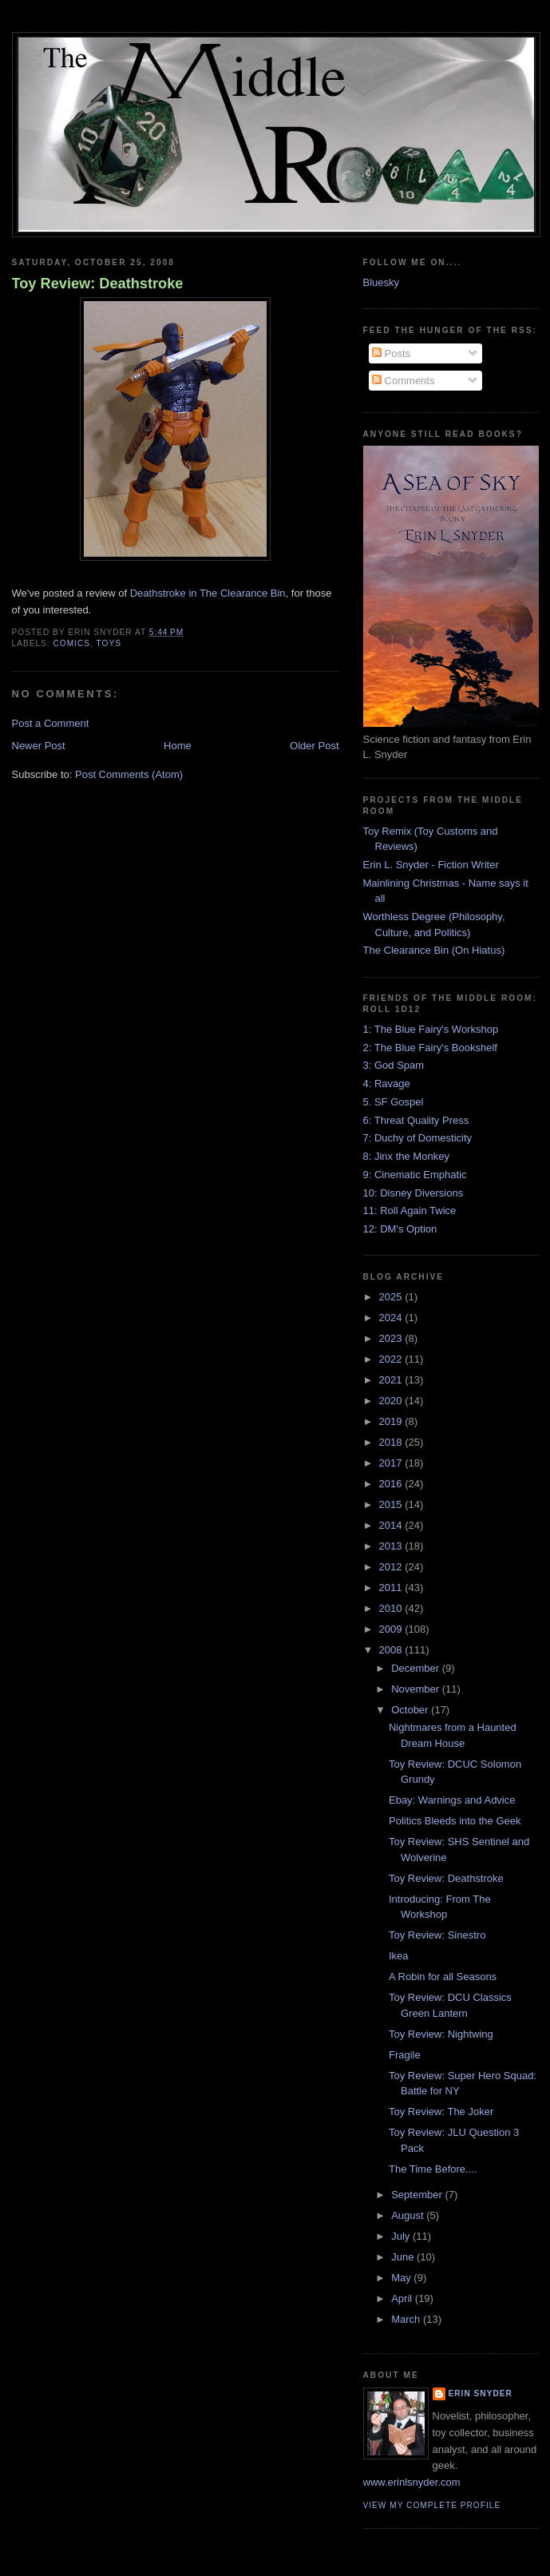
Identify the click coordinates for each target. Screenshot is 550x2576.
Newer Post (38, 746)
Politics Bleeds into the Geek (454, 1821)
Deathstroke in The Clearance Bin (208, 593)
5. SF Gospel (393, 1102)
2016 (392, 1484)
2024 (392, 1318)
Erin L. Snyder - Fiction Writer (431, 865)
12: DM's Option (400, 1229)
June (404, 2257)
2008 (392, 1650)
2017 (392, 1463)
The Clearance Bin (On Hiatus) (434, 950)
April (403, 2298)
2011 (392, 1588)
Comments (403, 381)
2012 (392, 1567)
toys (109, 643)
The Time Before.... (433, 2169)
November (416, 1689)
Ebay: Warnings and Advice (452, 1800)
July (402, 2236)
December (416, 1668)
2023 (392, 1338)
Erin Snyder (480, 2393)
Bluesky (381, 282)
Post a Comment (50, 723)
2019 (392, 1421)
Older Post (314, 746)
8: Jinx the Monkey (406, 1156)
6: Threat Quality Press (416, 1120)
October (411, 1710)
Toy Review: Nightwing (441, 2034)
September (418, 2195)
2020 (392, 1401)
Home (178, 746)
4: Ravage (386, 1084)
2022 (392, 1359)
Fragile (405, 2055)
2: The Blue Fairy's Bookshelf (430, 1048)
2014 (392, 1525)
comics (72, 643)
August (408, 2215)
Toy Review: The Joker (441, 2112)
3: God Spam (394, 1065)
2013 (392, 1546)
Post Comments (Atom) (129, 774)
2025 (392, 1297)
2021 (392, 1380)
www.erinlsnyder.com (412, 2482)
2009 (392, 1629)
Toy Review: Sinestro (437, 1935)
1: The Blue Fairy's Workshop (431, 1029)
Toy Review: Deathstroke (98, 284)
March (407, 2319)
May (402, 2278)
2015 (392, 1504)
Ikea (399, 1956)
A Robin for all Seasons (443, 1977)
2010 (392, 1608)
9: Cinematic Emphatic (415, 1175)
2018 (392, 1442)
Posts (391, 353)
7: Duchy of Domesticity (418, 1138)
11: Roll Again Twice (410, 1211)
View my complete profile (432, 2505)
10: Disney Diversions (413, 1193)
